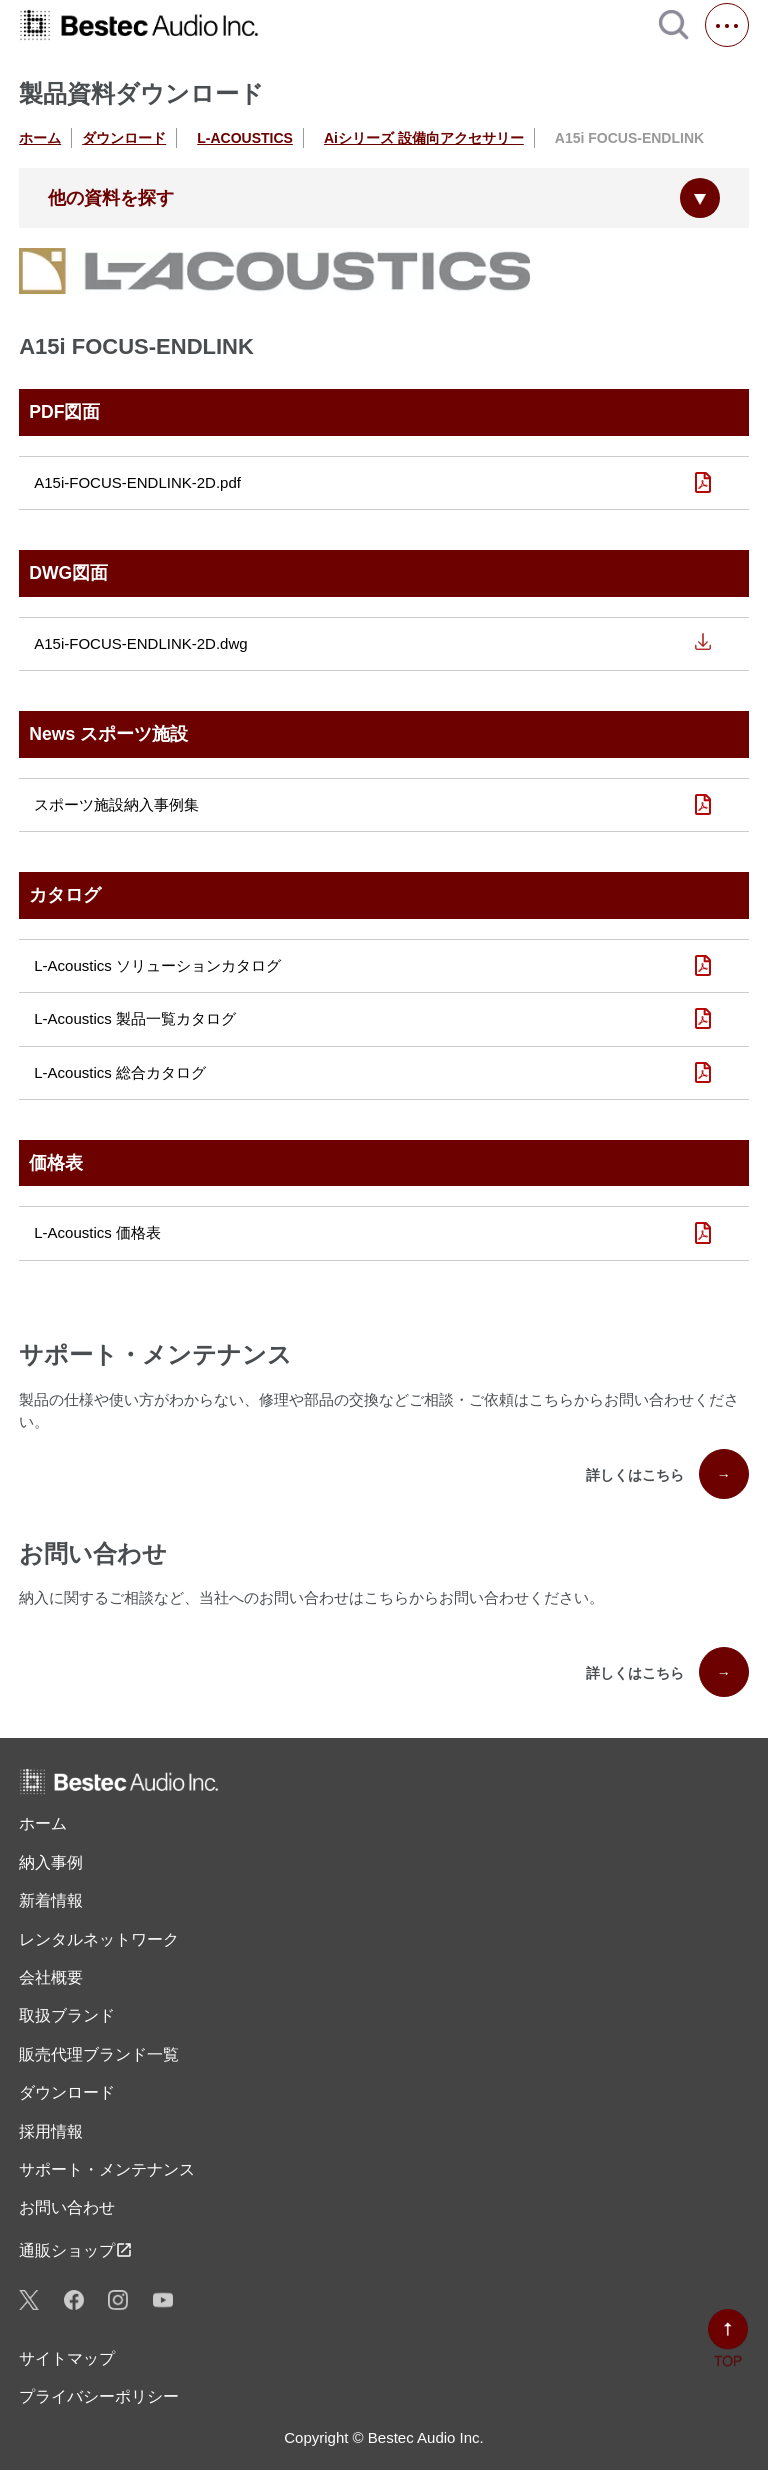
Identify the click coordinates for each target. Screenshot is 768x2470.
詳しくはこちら (667, 1474)
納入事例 (51, 1862)
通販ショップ (76, 2250)
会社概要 (51, 1977)
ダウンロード (124, 138)
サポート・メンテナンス (107, 2169)
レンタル (99, 1940)
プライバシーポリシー (99, 2396)
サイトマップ (67, 2358)
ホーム (40, 138)
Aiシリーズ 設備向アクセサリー (424, 138)
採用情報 (51, 2131)
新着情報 (51, 1900)
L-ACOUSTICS (245, 138)
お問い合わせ (67, 2207)
